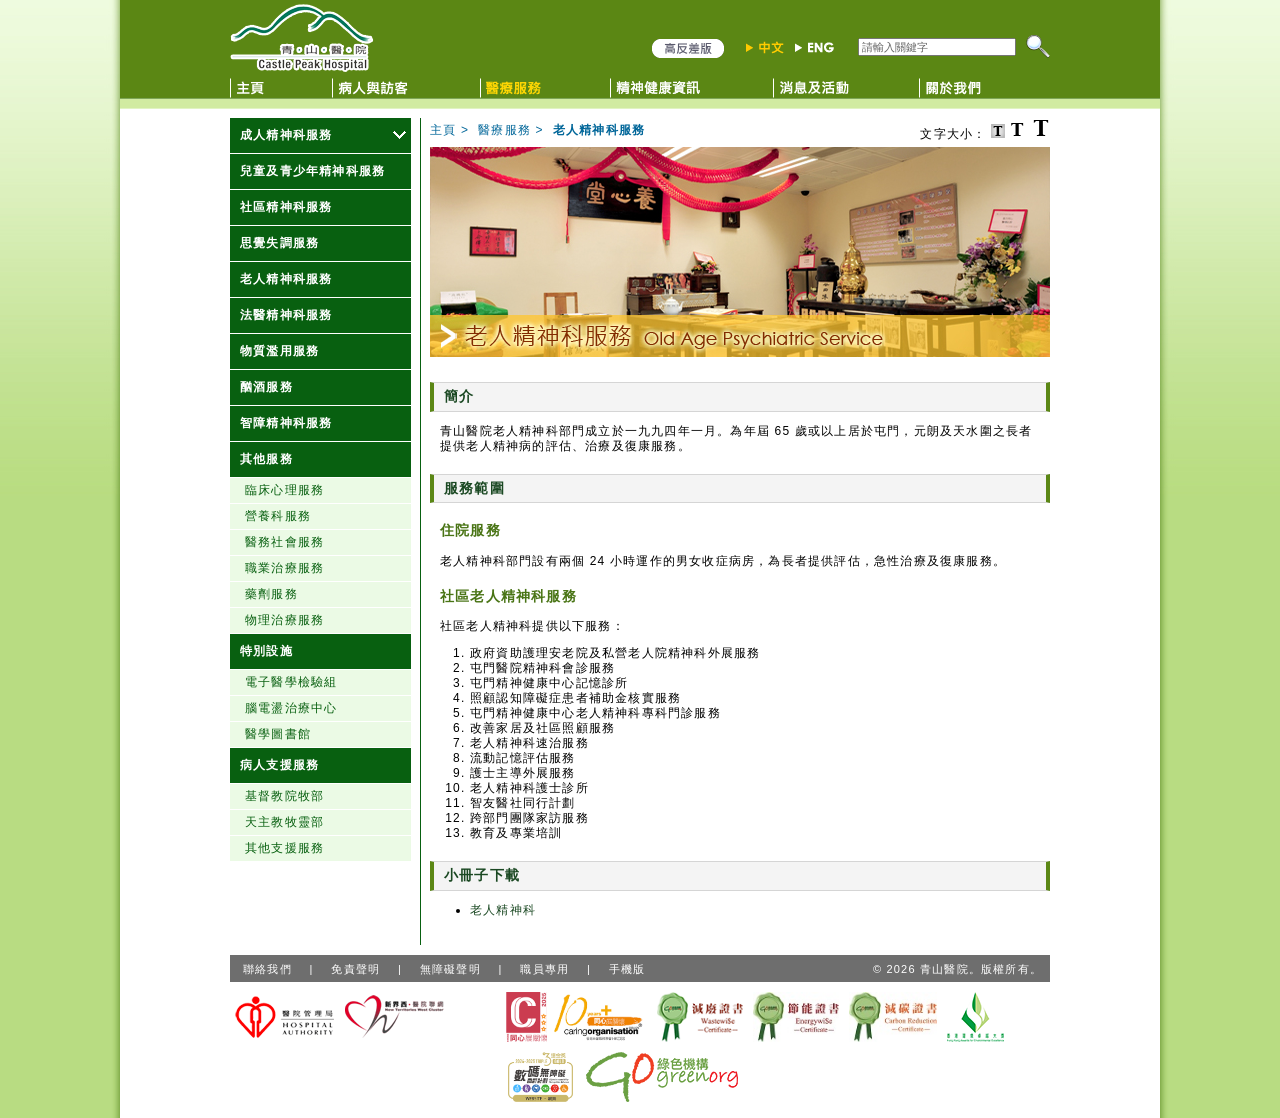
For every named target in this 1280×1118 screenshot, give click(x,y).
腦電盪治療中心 (291, 708)
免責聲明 (355, 969)
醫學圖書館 (278, 734)
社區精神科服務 (286, 207)
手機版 (627, 969)
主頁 (443, 130)
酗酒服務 (266, 387)
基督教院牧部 (284, 796)
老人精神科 (503, 910)
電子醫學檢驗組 (291, 682)
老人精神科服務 (286, 279)
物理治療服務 (284, 620)
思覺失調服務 (279, 243)
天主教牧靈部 (284, 822)
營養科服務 (278, 516)
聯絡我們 (267, 969)
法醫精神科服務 (286, 315)
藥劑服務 (271, 594)
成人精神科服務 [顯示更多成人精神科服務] (286, 135)
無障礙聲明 (450, 969)
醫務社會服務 (284, 542)
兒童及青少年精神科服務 (312, 171)
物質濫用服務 (279, 351)
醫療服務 (504, 130)
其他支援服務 (284, 848)
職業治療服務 (284, 568)
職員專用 (544, 969)
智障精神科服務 (286, 423)
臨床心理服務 (284, 490)
